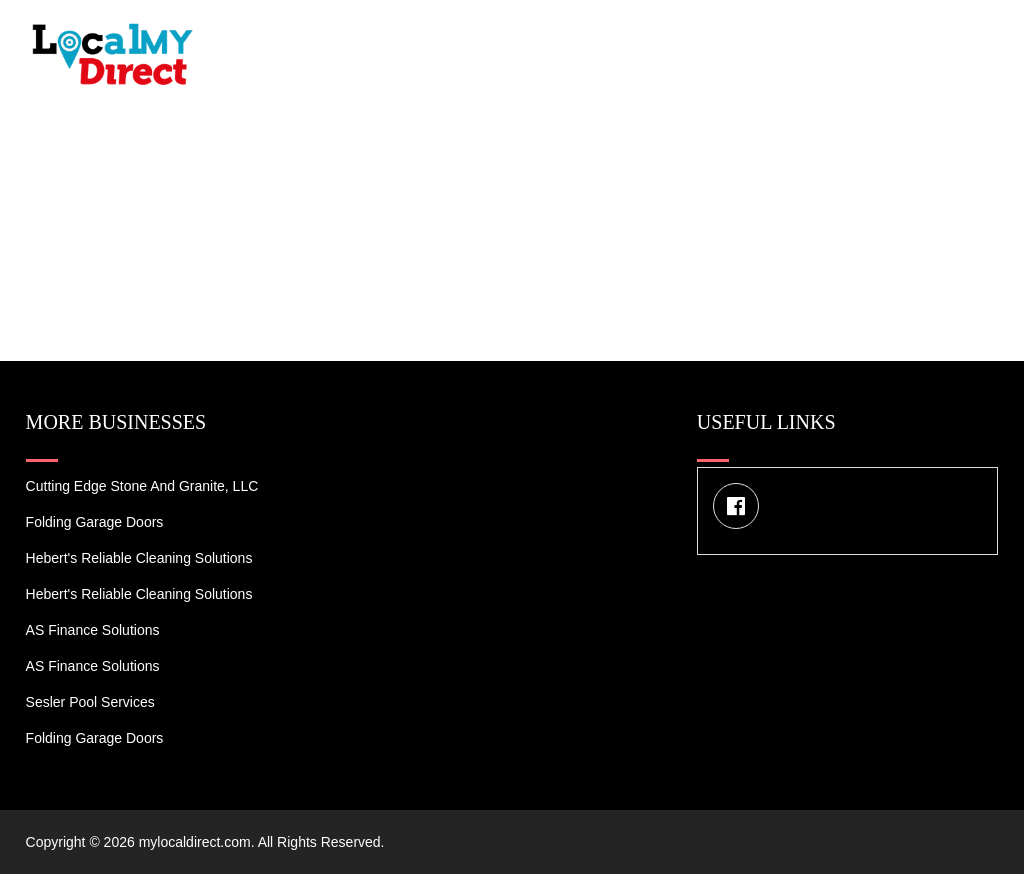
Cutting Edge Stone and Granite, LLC (142, 486)
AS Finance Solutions (93, 630)
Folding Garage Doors (95, 522)
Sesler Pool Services (90, 702)
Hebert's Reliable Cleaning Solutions (139, 558)
